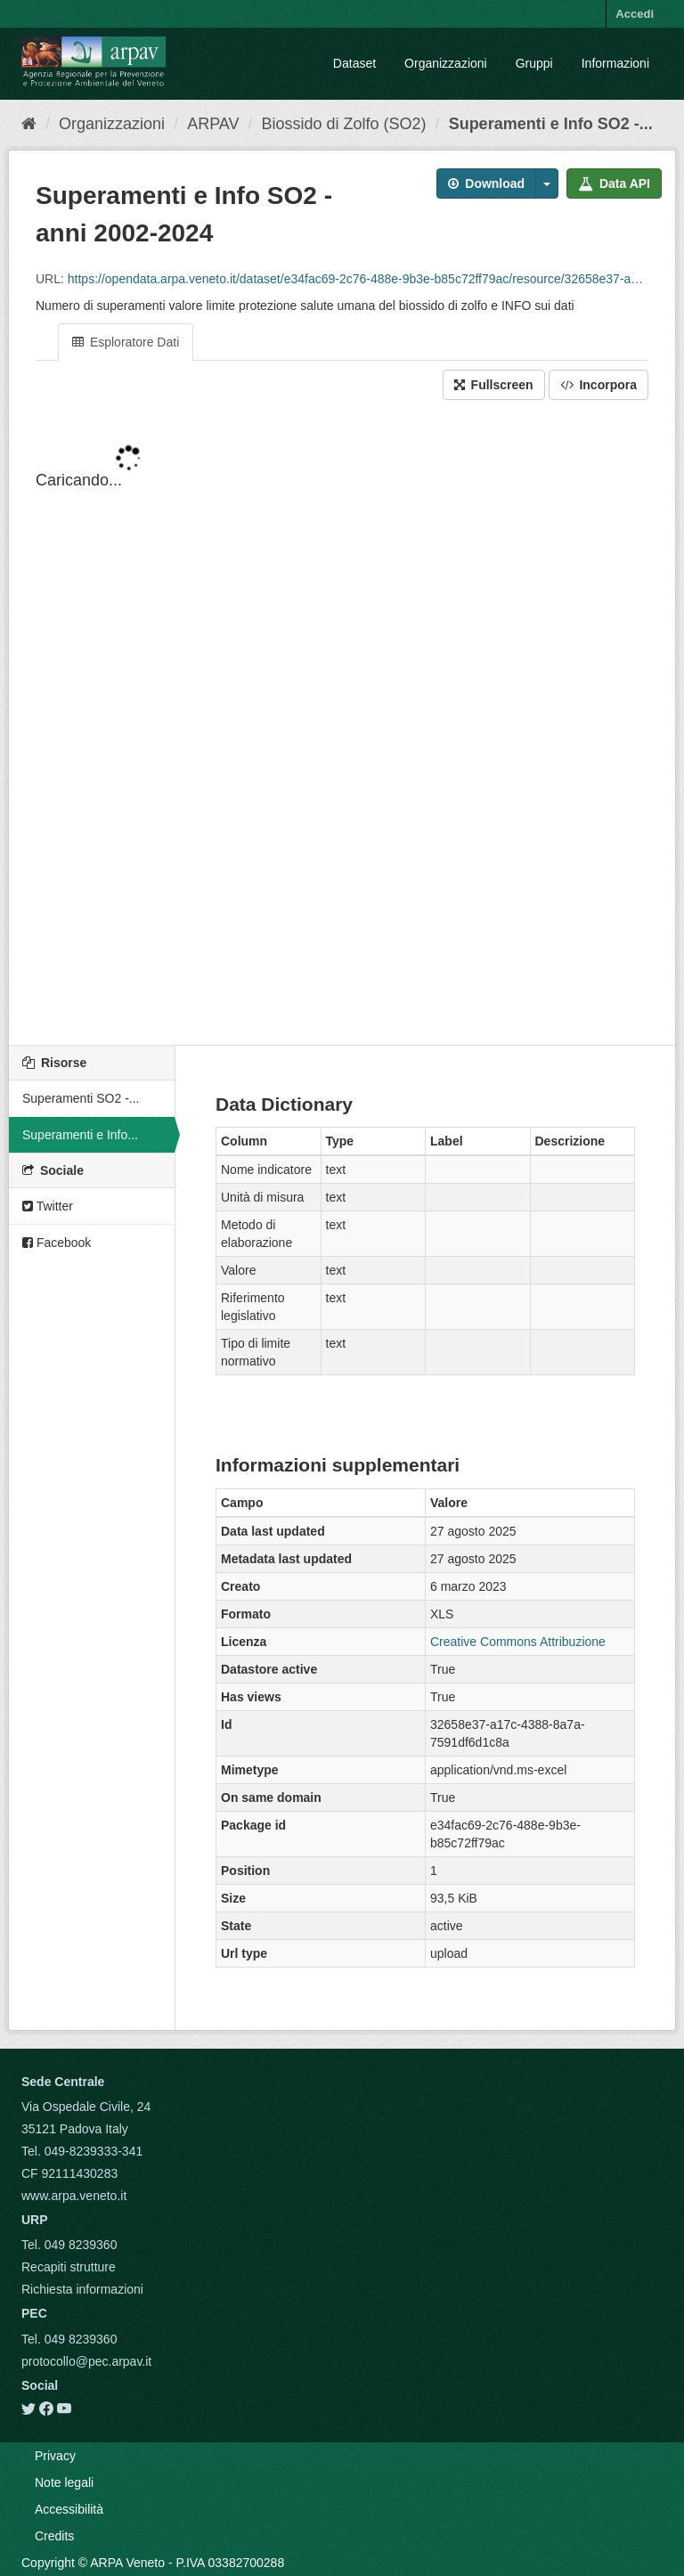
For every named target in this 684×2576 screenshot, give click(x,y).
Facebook (56, 1242)
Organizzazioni (445, 63)
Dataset (354, 63)
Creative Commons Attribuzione (518, 1641)
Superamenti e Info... (80, 1135)
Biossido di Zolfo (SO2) (344, 124)
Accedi (634, 13)
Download (486, 183)
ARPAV (213, 124)
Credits (54, 2536)
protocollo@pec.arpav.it (86, 2361)
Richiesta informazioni (82, 2289)
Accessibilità (69, 2509)
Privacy (55, 2456)
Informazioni (615, 63)
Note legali (64, 2482)
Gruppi (534, 63)
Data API (614, 183)
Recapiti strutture (68, 2267)
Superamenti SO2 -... (81, 1098)
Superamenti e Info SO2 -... (551, 124)
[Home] (29, 124)
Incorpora (598, 385)
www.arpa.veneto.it (73, 2196)
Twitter (47, 1206)
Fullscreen (493, 385)
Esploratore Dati (125, 342)
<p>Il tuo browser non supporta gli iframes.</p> (342, 724)
